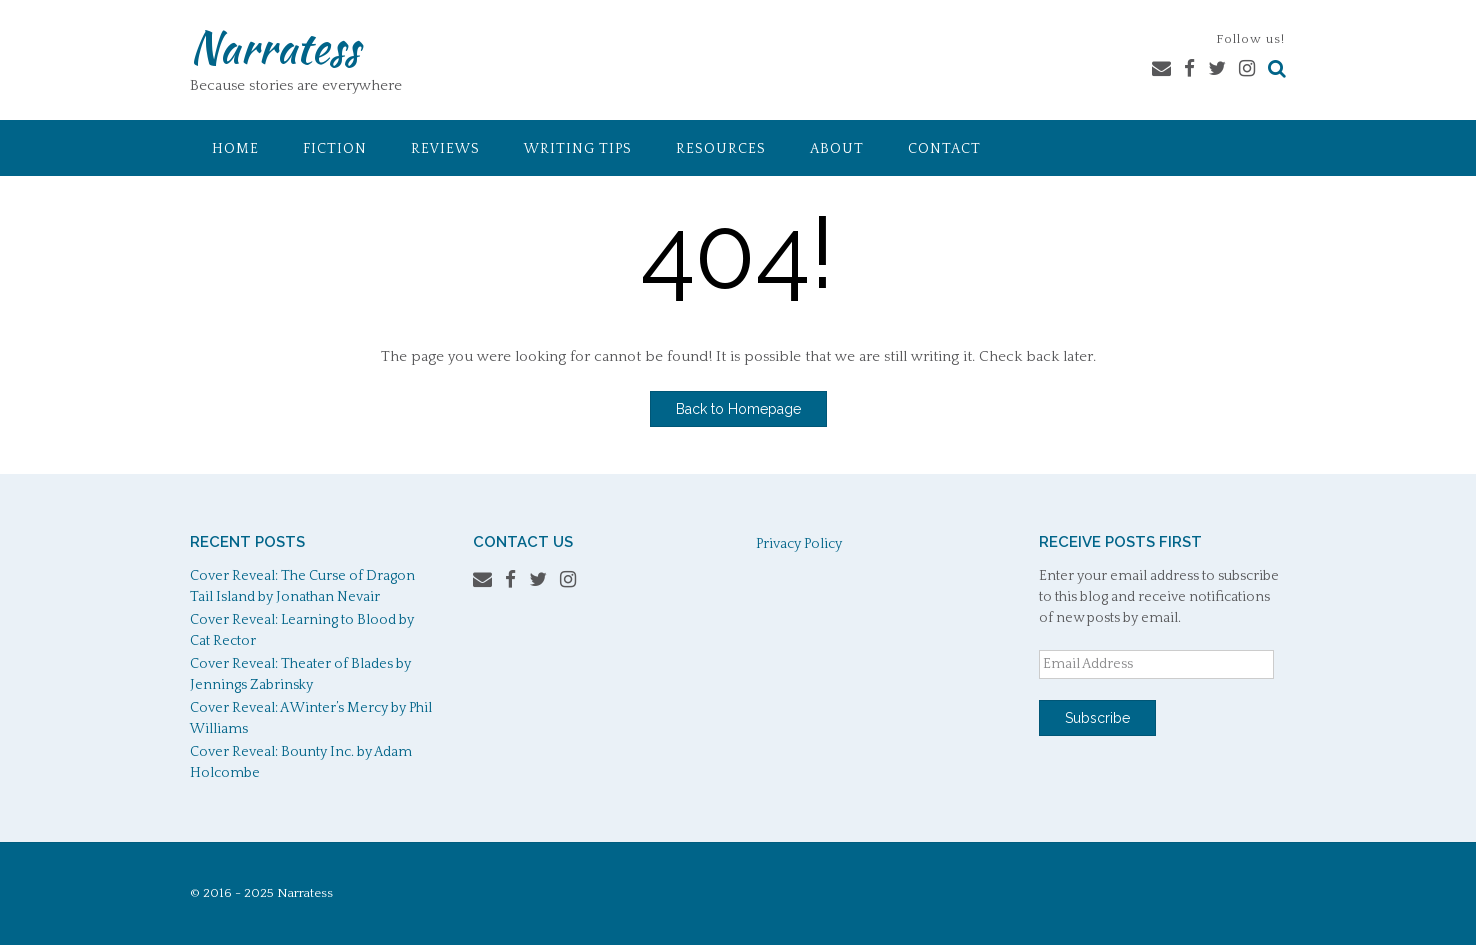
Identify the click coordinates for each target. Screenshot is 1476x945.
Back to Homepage (738, 409)
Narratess (274, 47)
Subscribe (1097, 718)
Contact (944, 149)
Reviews (445, 149)
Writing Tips (578, 149)
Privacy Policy (799, 544)
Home (235, 149)
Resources (721, 149)
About (837, 149)
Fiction (335, 149)
